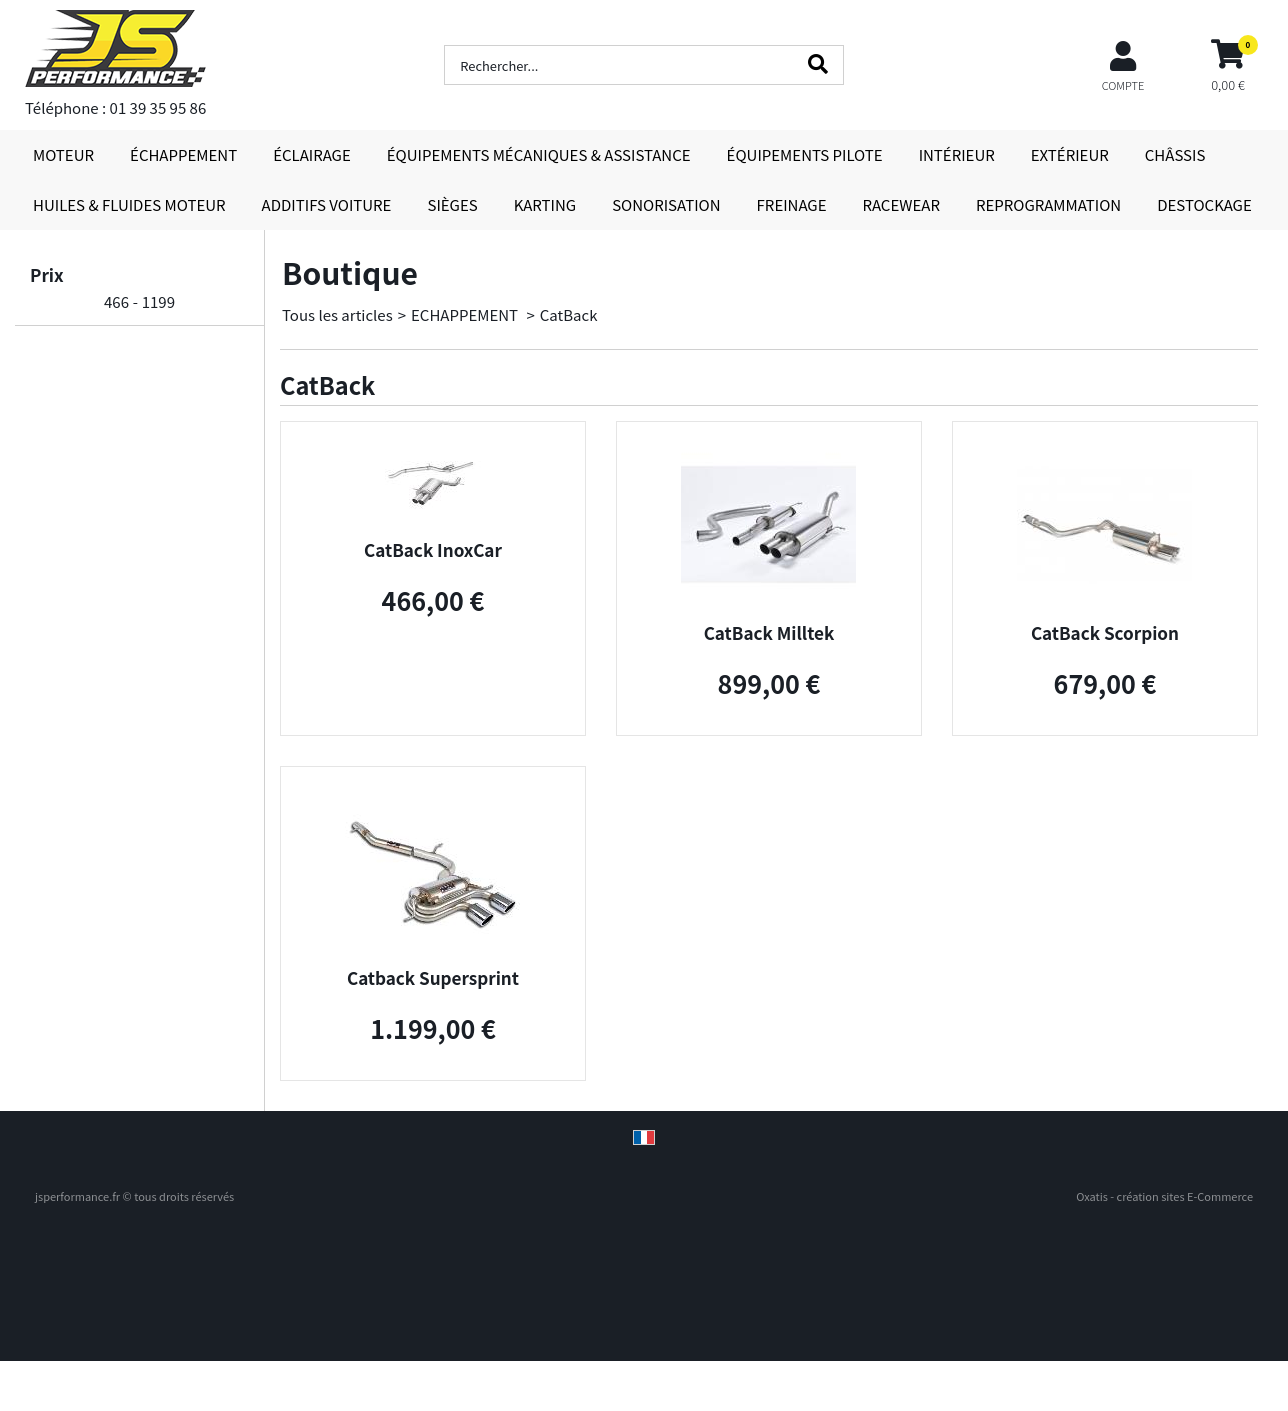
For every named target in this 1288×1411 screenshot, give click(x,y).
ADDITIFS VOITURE (327, 204)
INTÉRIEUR (957, 154)
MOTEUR (63, 154)
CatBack (569, 314)
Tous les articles (337, 314)
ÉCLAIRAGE (312, 154)
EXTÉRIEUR (1070, 154)
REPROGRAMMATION (1048, 204)
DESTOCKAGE (1204, 204)
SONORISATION (666, 204)
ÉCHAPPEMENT (183, 154)
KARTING (545, 204)
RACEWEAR (901, 204)
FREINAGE (792, 204)
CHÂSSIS (1175, 154)
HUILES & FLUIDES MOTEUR (129, 204)
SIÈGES (452, 204)
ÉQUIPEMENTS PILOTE (805, 154)
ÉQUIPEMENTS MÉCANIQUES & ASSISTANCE (539, 154)
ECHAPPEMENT (466, 314)
